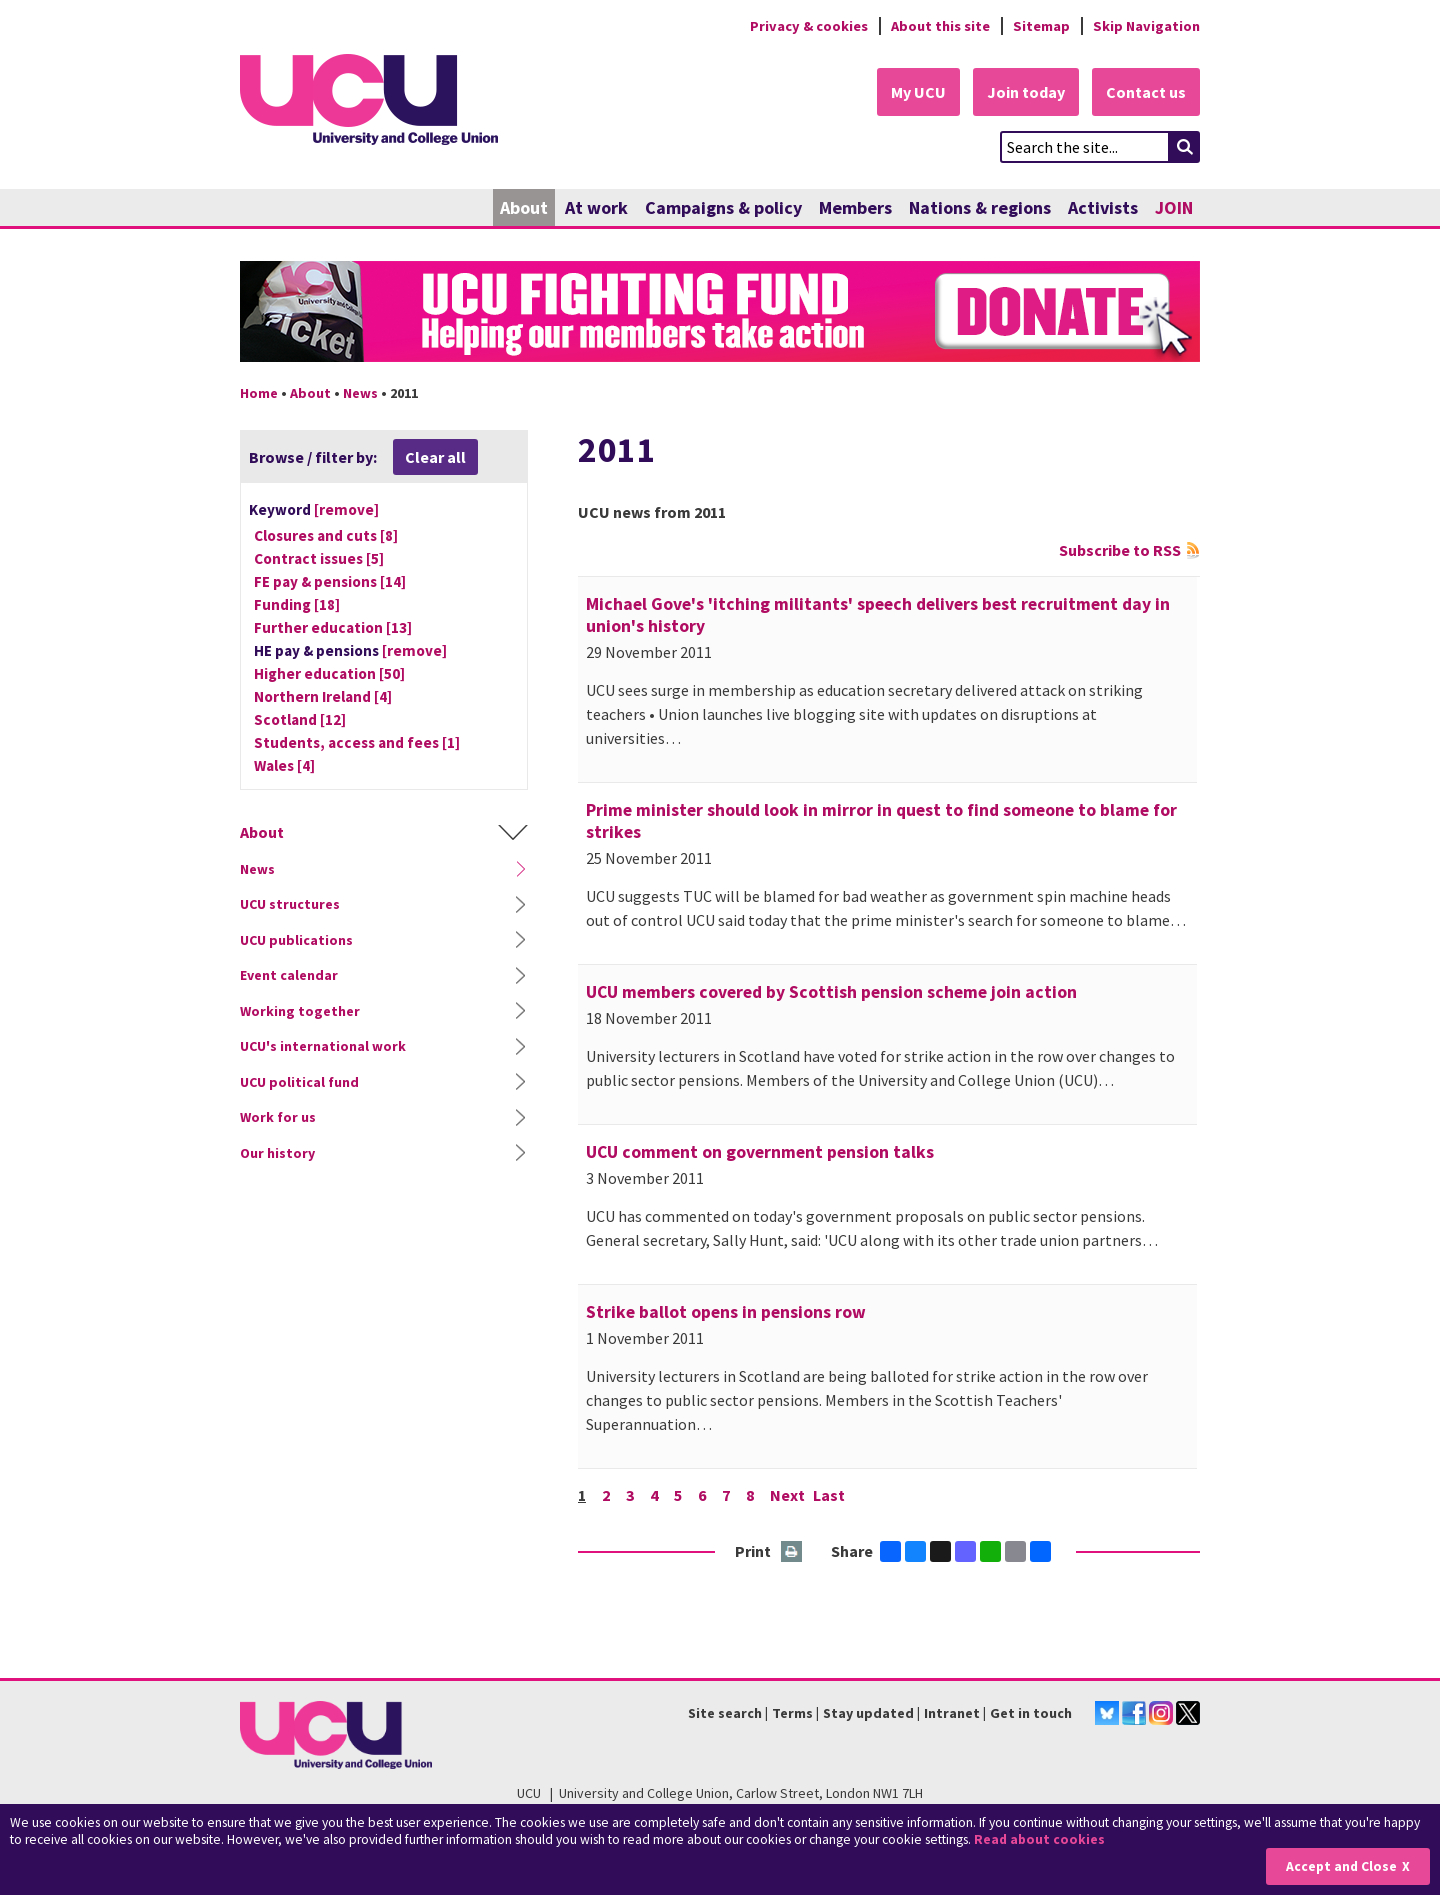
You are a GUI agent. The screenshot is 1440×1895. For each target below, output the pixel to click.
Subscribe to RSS (1120, 550)
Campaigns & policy (723, 207)
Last (829, 1495)
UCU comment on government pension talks (760, 1152)
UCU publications (296, 940)
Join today (1026, 92)
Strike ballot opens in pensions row (726, 1312)
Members (855, 207)
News (360, 393)
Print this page (792, 1552)
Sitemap (1041, 26)
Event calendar (289, 975)
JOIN (1174, 207)
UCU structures (290, 904)
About (524, 207)
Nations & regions (980, 207)
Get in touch (1031, 1713)
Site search (725, 1713)
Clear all (435, 457)
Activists (1103, 207)
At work (596, 207)
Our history (277, 1153)
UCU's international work (323, 1046)
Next (787, 1495)
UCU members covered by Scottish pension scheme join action (831, 992)
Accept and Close (1341, 1866)
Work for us (278, 1117)
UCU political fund (299, 1082)
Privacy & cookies (809, 26)
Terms (792, 1713)
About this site (940, 26)
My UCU (918, 92)
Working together (300, 1011)
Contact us (1146, 92)
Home (259, 393)
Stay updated (868, 1713)
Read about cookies (1039, 1839)
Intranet (952, 1713)
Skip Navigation (1146, 26)
